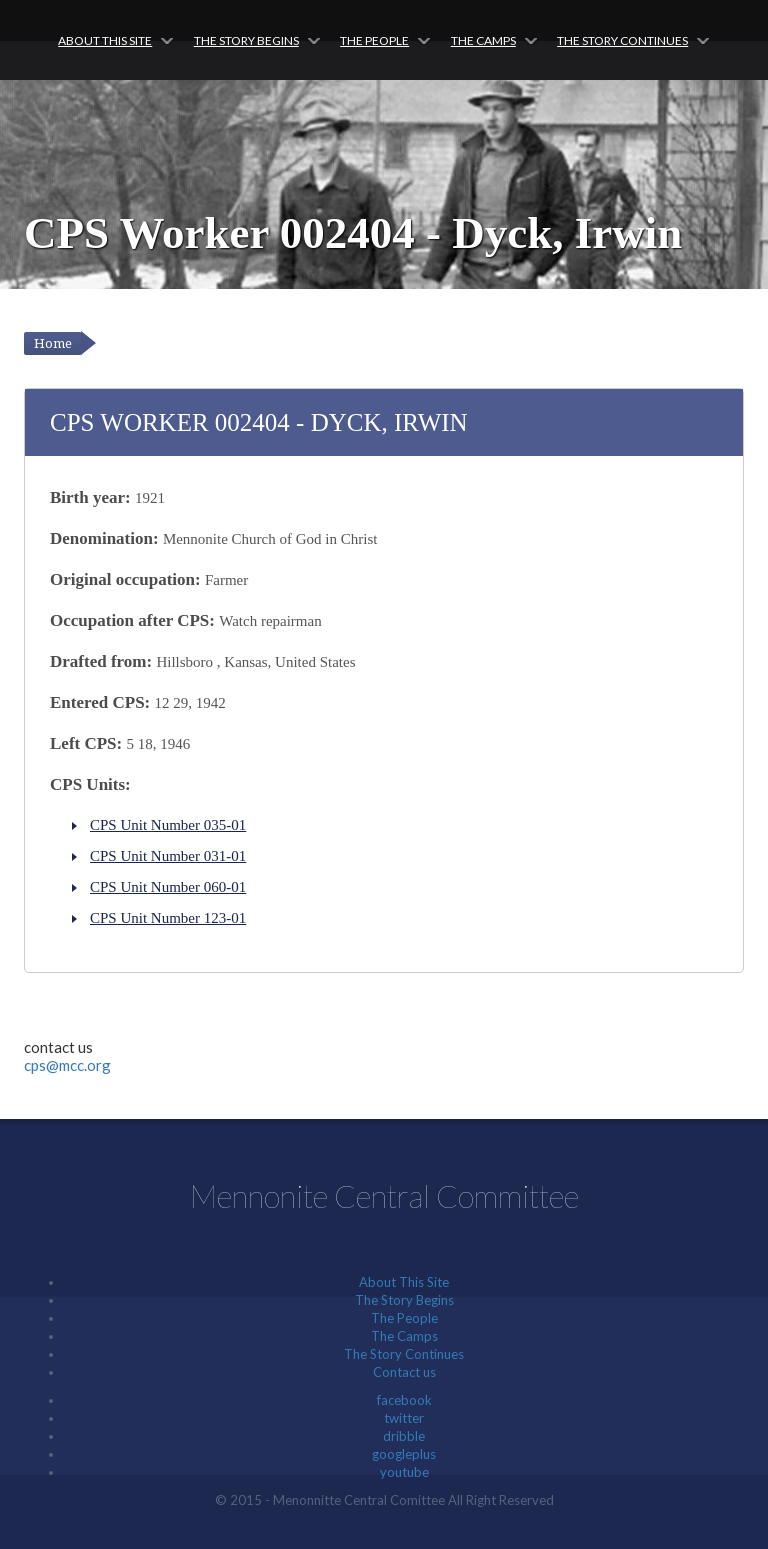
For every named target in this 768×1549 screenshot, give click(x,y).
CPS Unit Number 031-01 (168, 856)
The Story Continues (622, 40)
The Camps (483, 40)
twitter (404, 1418)
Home (53, 343)
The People (374, 40)
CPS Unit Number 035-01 (168, 825)
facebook (404, 1400)
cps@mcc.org (67, 1065)
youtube (404, 1472)
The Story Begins (246, 40)
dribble (404, 1436)
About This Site (105, 40)
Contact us (404, 1372)
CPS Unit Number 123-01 (168, 918)
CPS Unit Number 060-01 (168, 887)
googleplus (404, 1454)
